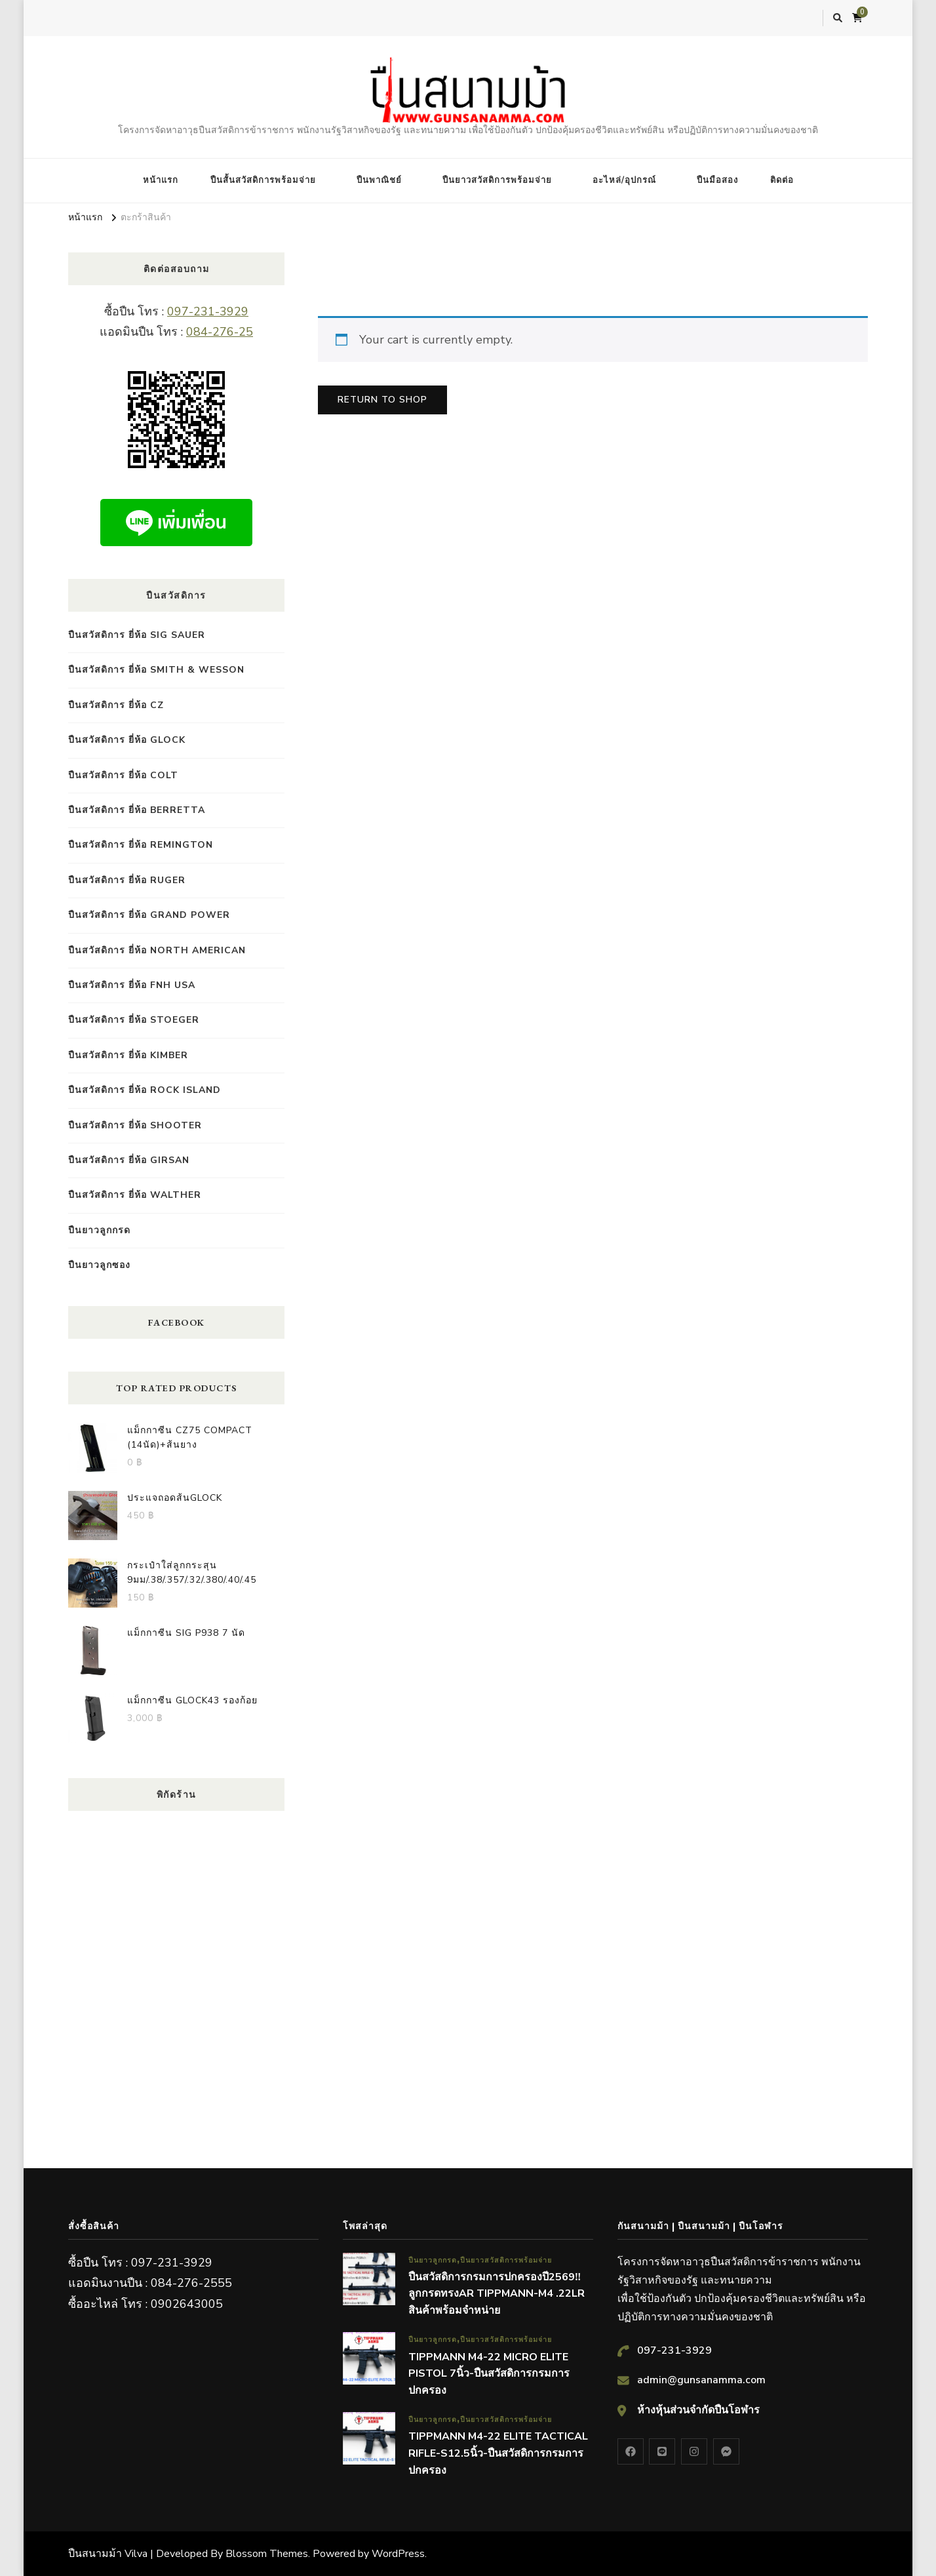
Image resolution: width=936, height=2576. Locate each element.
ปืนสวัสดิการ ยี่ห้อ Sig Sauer (136, 635)
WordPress (398, 2553)
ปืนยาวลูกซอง (99, 1265)
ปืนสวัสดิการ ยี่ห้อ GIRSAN (128, 1160)
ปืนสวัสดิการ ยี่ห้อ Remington (140, 845)
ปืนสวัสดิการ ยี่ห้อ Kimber (128, 1055)
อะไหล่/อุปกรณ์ (624, 180)
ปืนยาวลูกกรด (99, 1230)
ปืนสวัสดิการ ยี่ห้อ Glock (126, 740)
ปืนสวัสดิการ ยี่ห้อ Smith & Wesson (156, 670)
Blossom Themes (266, 2553)
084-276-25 (219, 332)
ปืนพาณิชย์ (379, 180)
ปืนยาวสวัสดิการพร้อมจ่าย (497, 180)
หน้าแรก (160, 180)
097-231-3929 (207, 311)
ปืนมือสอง (717, 180)
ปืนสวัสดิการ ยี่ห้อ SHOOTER (135, 1125)
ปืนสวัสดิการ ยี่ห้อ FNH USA (131, 985)
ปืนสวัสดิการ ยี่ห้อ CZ (116, 705)
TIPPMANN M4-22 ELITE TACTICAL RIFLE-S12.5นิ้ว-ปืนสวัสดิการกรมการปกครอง (498, 2453)
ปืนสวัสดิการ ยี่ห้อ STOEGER (133, 1020)
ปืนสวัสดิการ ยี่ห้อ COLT (123, 775)
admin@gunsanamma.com (701, 2380)
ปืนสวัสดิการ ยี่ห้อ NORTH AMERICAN (157, 950)
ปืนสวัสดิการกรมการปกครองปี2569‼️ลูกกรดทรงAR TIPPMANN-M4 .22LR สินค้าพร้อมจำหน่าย (496, 2294)
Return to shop (382, 399)
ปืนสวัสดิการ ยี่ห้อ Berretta (136, 810)
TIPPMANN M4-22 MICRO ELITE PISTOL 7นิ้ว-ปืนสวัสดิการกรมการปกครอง (489, 2374)
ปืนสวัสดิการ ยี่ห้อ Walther (134, 1195)
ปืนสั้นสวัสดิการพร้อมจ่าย (263, 180)
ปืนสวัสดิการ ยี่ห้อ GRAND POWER (149, 915)
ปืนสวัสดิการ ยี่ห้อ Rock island (144, 1090)
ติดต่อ (782, 180)
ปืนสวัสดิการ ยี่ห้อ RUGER (126, 880)
